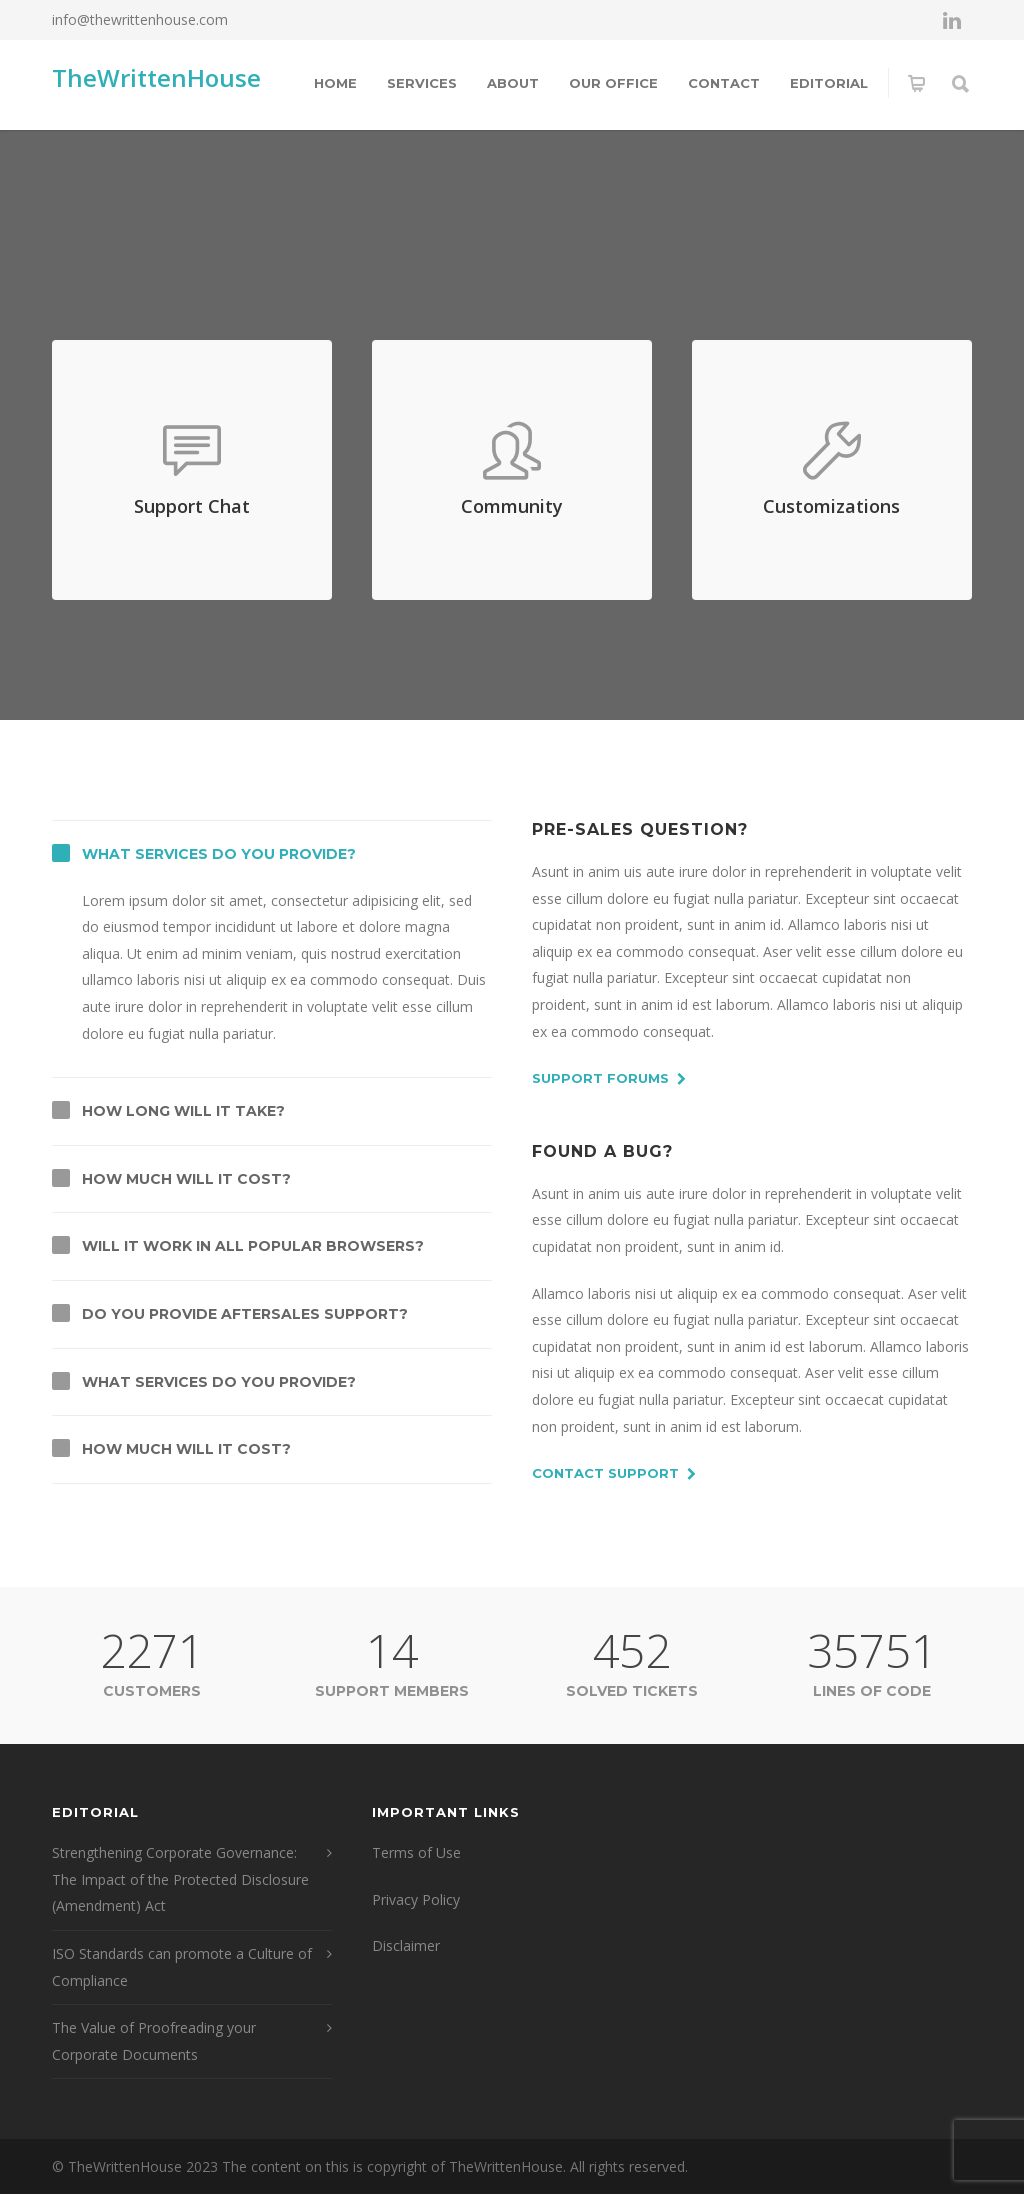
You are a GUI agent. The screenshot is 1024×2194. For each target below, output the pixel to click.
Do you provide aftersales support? (245, 1314)
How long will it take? (183, 1111)
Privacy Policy (416, 1899)
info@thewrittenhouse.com (140, 19)
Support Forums (609, 1079)
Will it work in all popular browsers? (253, 1246)
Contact (724, 83)
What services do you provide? (219, 854)
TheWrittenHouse (156, 77)
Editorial (829, 83)
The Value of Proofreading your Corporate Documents (154, 2041)
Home (335, 83)
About (513, 83)
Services (422, 83)
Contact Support (614, 1474)
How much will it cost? (186, 1179)
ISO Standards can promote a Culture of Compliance (182, 1967)
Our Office (613, 83)
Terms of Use (416, 1852)
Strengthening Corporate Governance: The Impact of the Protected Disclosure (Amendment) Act (180, 1879)
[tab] (272, 854)
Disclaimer (406, 1945)
